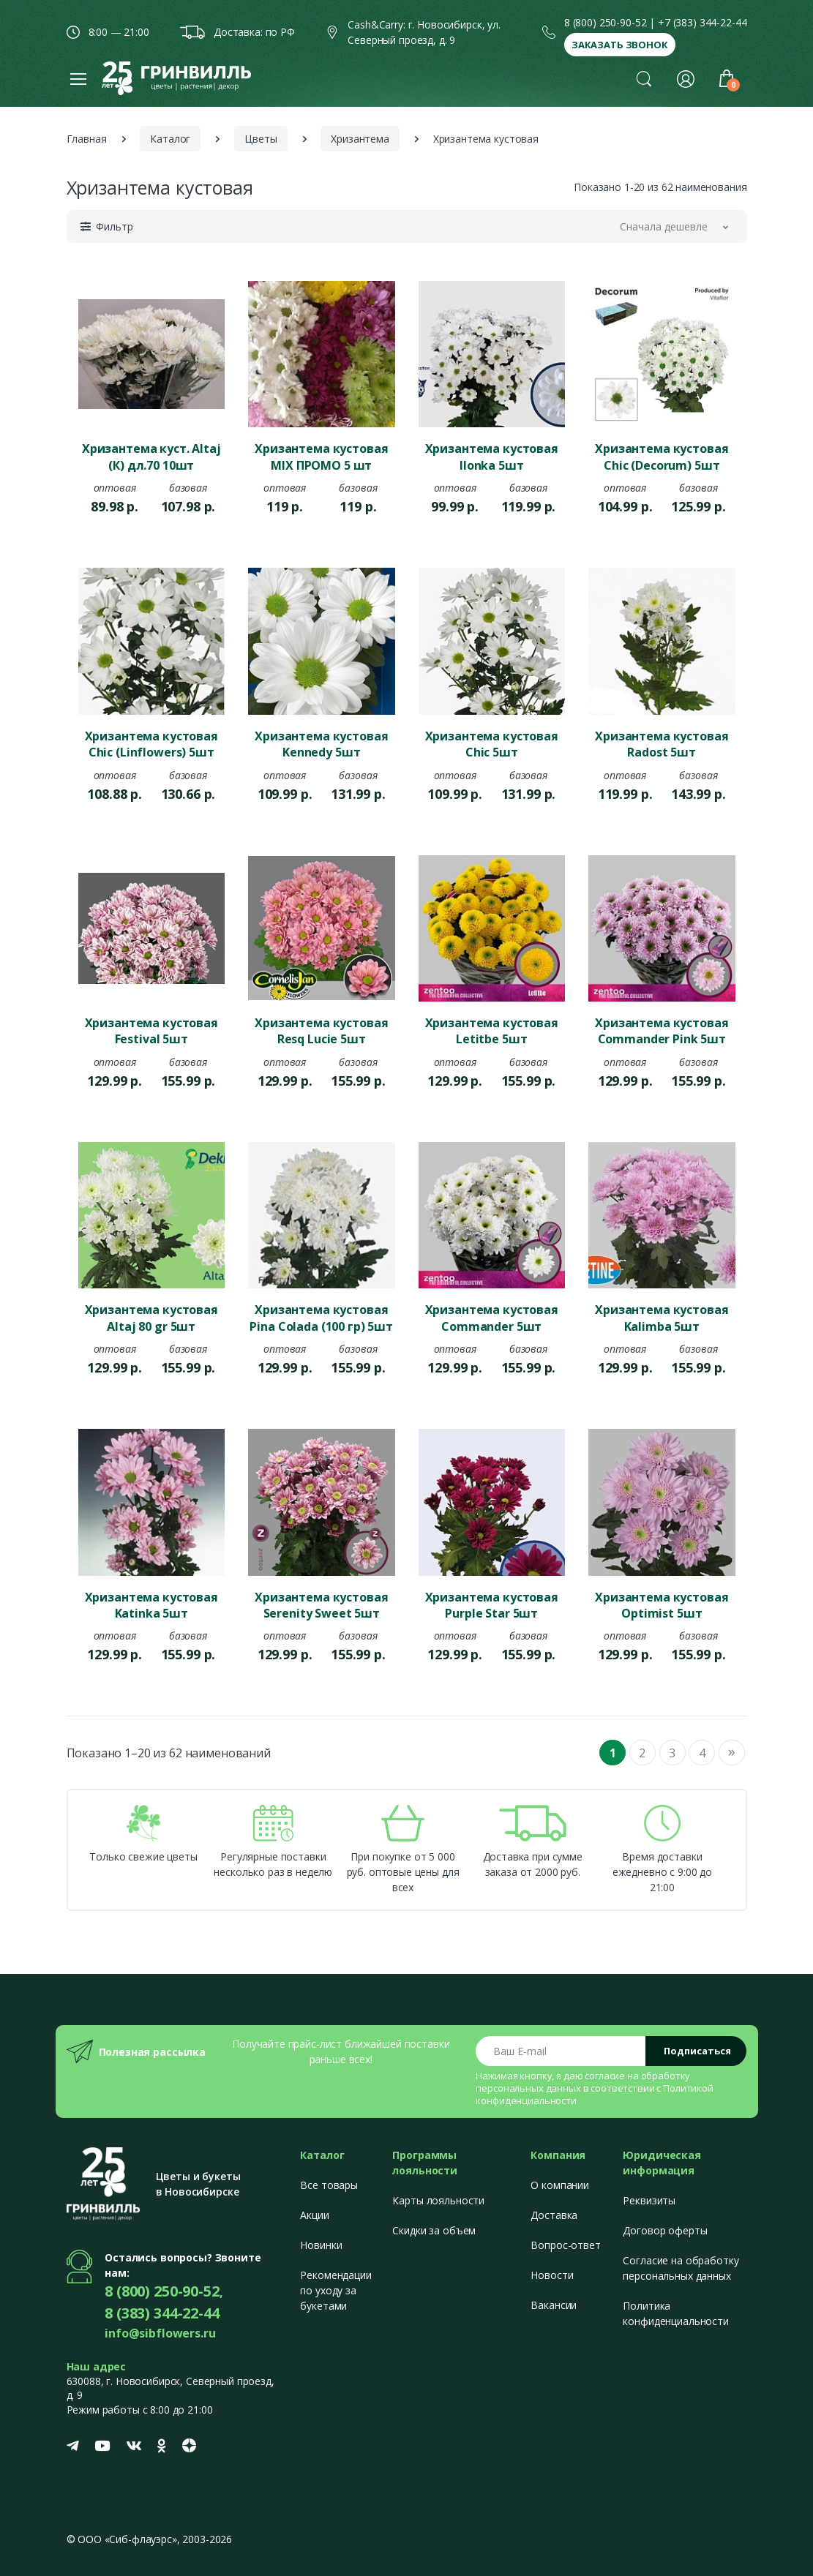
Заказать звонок (620, 44)
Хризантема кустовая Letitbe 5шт (491, 1031)
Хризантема (360, 139)
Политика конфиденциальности (675, 2313)
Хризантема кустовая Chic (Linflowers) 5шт (151, 744)
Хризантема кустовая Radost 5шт (661, 744)
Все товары (329, 2185)
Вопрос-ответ (565, 2245)
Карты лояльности (438, 2200)
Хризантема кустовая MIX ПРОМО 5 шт (321, 456)
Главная (87, 139)
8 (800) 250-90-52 (605, 22)
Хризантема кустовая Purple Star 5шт (491, 1605)
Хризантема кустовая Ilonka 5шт (491, 456)
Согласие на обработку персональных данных (680, 2268)
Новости (552, 2275)
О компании (560, 2185)
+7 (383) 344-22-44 (702, 22)
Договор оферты (665, 2230)
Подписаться (697, 2050)
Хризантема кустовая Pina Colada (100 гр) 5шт (321, 1318)
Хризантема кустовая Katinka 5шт (151, 1605)
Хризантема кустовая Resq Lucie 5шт (321, 1031)
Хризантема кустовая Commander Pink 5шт (661, 1031)
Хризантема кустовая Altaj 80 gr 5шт (151, 1318)
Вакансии (554, 2305)
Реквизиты (649, 2200)
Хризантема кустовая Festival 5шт (151, 1031)
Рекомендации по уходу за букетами (335, 2290)
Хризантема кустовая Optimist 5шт (661, 1605)
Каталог (170, 139)
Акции (314, 2215)
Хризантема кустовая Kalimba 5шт (661, 1318)
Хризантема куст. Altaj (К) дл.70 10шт (151, 456)
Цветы (260, 139)
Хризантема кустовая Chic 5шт (491, 744)
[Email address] (561, 2051)
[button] (643, 78)
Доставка (554, 2215)
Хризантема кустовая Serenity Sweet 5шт (321, 1605)
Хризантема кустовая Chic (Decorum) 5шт (661, 456)
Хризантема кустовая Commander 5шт (491, 1318)
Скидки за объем (434, 2230)
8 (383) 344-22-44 (162, 2313)
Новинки (321, 2245)
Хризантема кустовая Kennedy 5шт (321, 744)
